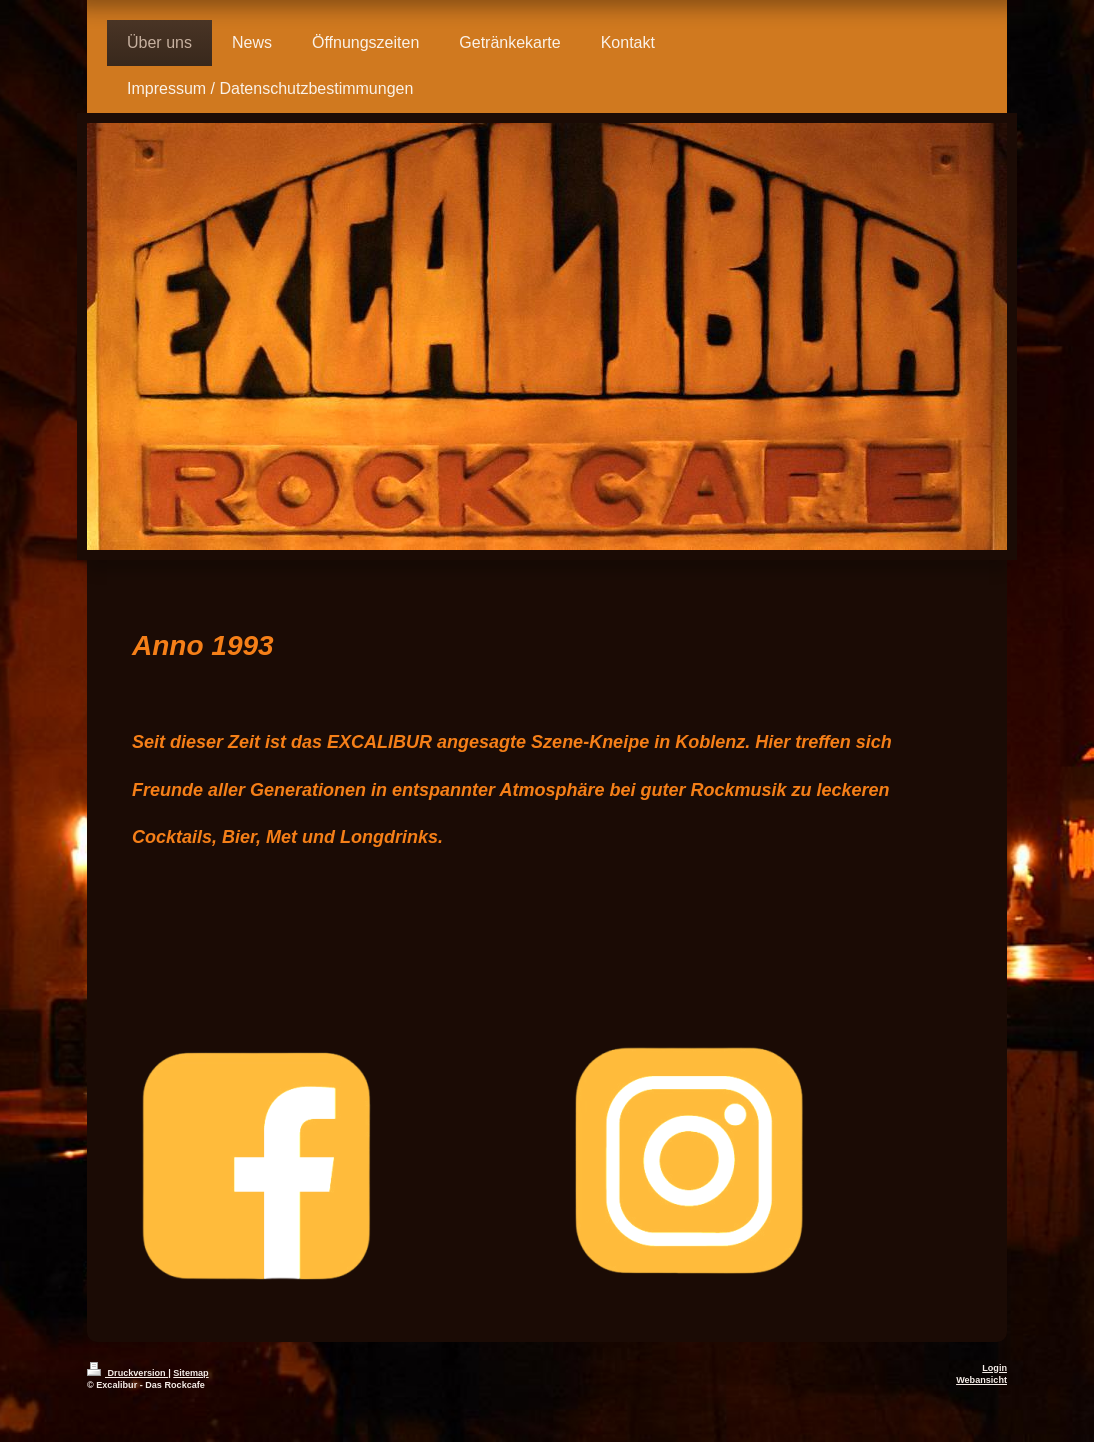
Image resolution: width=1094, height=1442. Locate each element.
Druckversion (127, 1373)
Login (994, 1368)
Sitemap (190, 1373)
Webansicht (981, 1380)
